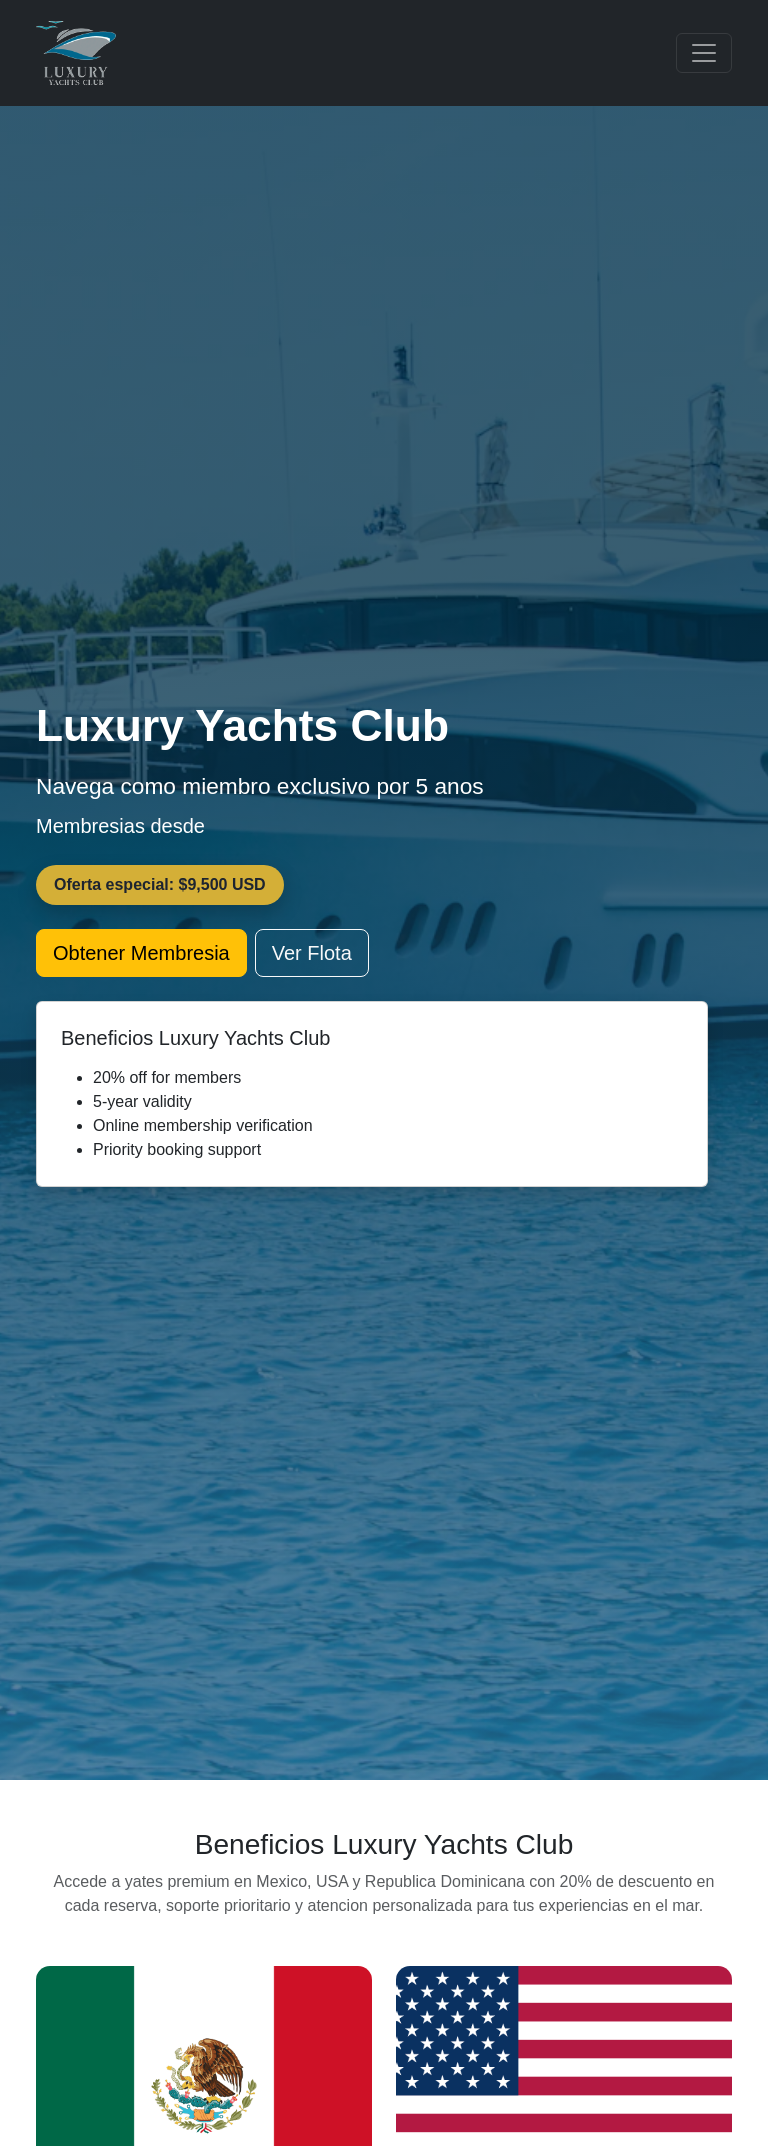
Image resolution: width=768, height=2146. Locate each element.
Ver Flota (312, 953)
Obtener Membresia (141, 953)
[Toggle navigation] (704, 53)
